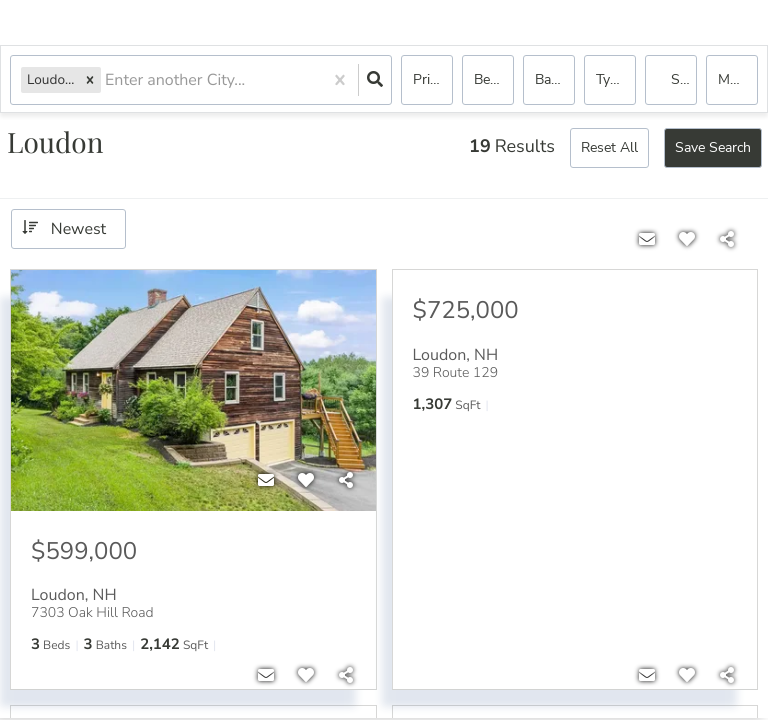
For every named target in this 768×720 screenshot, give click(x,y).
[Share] (346, 481)
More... (738, 79)
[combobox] (107, 80)
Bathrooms (555, 79)
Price (428, 79)
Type (610, 79)
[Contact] (266, 481)
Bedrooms (494, 79)
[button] (90, 79)
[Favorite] (306, 481)
